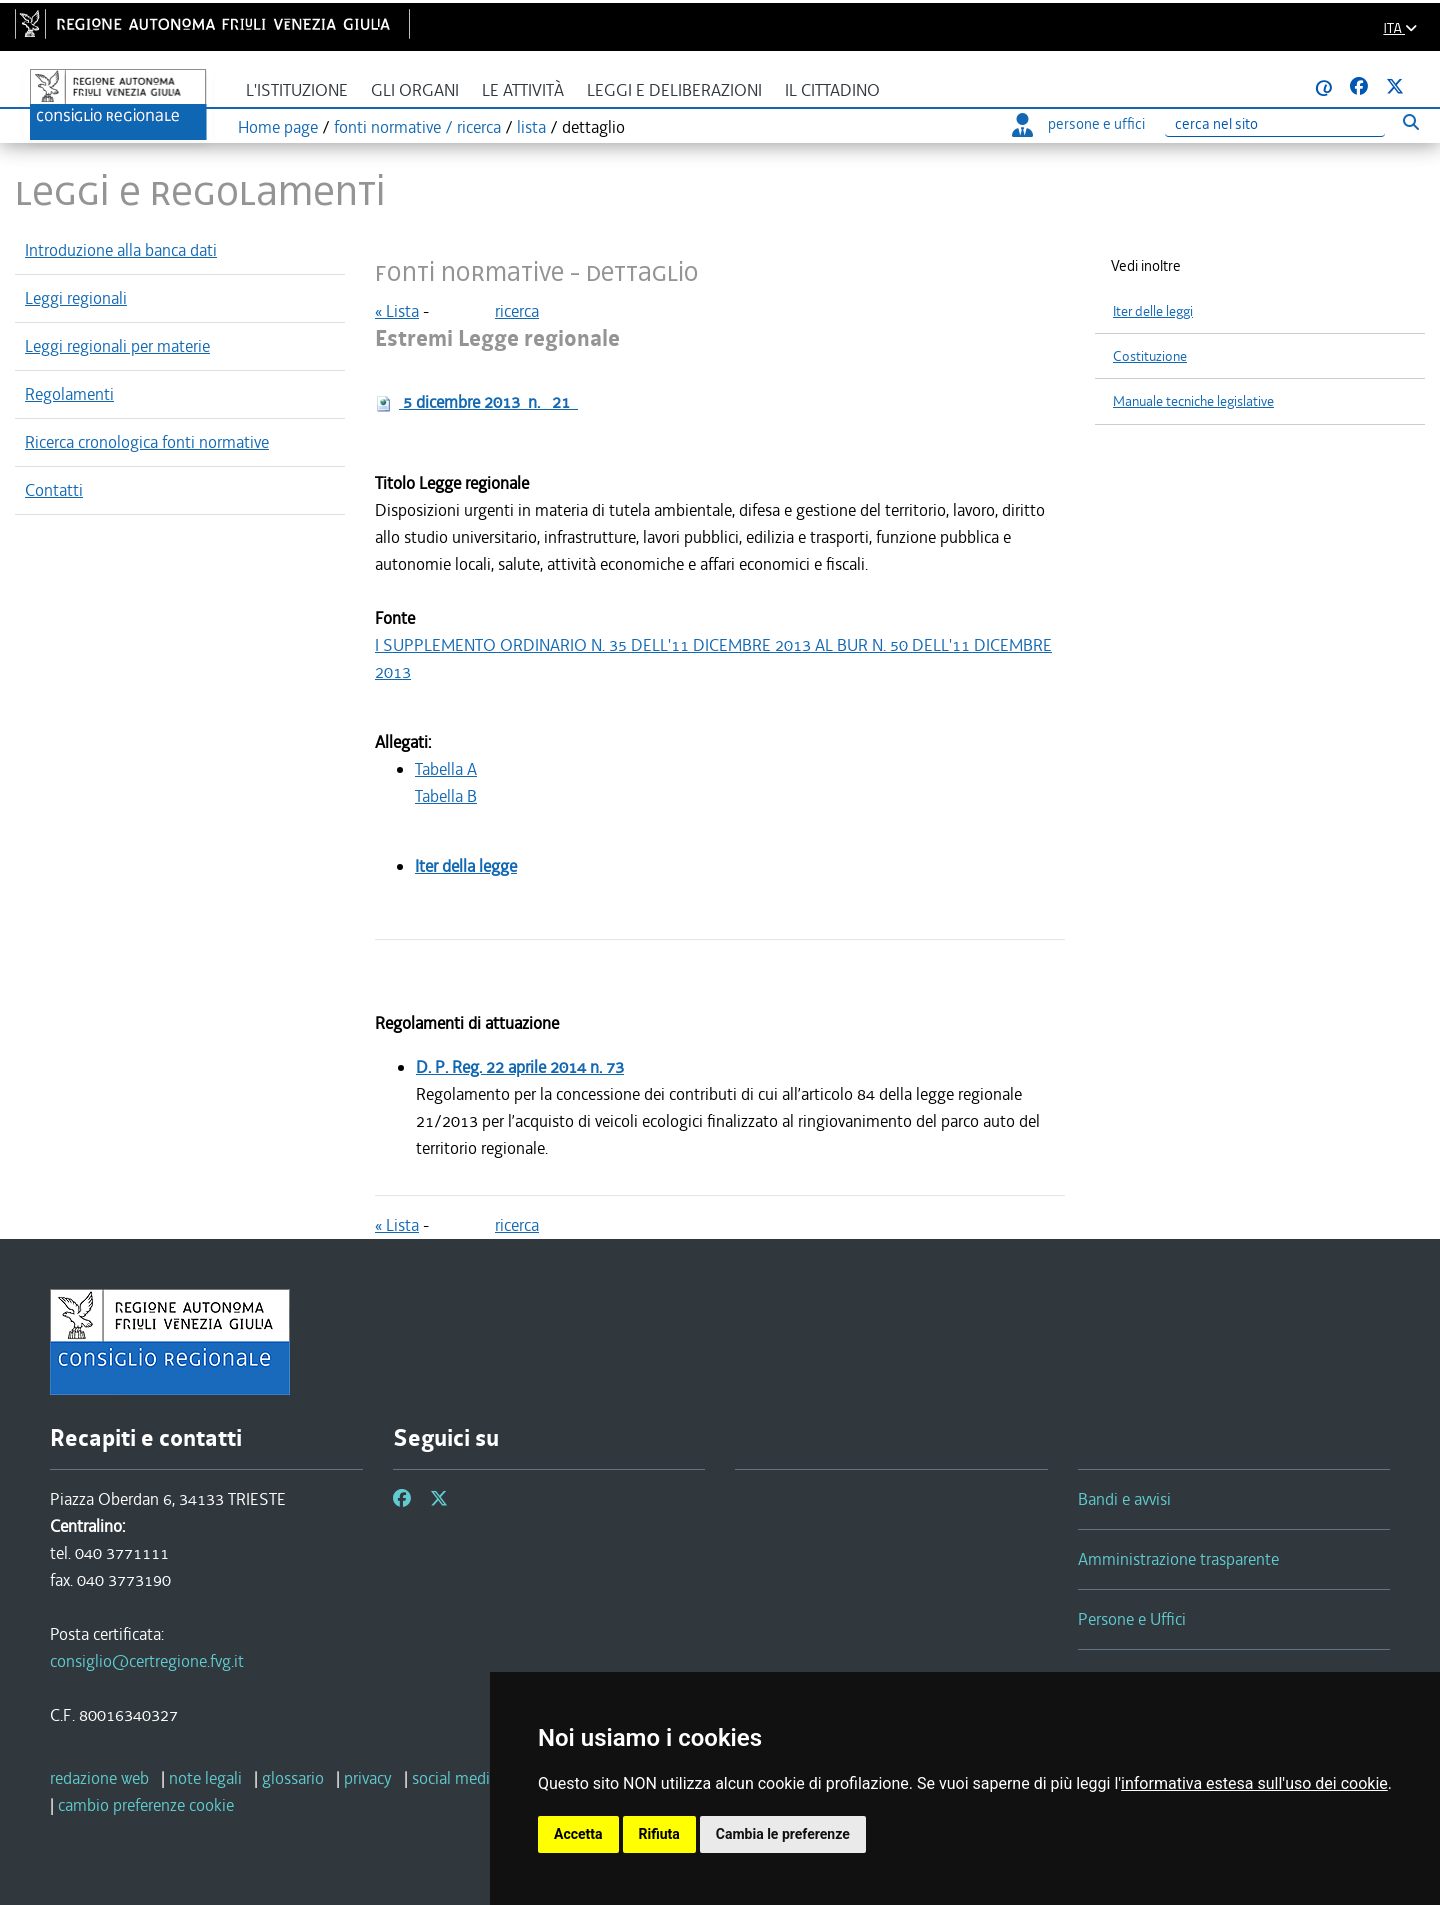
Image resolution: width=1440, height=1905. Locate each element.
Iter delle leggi (1153, 311)
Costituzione (1150, 356)
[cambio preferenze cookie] (146, 1805)
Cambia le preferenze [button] (783, 1834)
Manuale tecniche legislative (1193, 401)
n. (488, 402)
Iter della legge (466, 866)
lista (531, 127)
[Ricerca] (1275, 124)
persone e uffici (1078, 124)
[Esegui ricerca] (1410, 121)
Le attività (523, 90)
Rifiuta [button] (659, 1834)
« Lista (397, 311)
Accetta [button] (578, 1834)
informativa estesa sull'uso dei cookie (1254, 1783)
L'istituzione (297, 90)
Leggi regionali (76, 298)
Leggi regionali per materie (117, 346)
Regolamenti (69, 394)
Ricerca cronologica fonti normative (147, 442)
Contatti (54, 490)
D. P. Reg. (520, 1067)
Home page (278, 127)
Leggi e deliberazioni (674, 90)
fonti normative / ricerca (417, 127)
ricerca (517, 311)
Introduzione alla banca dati (121, 250)
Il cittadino (832, 90)
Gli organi (415, 90)
